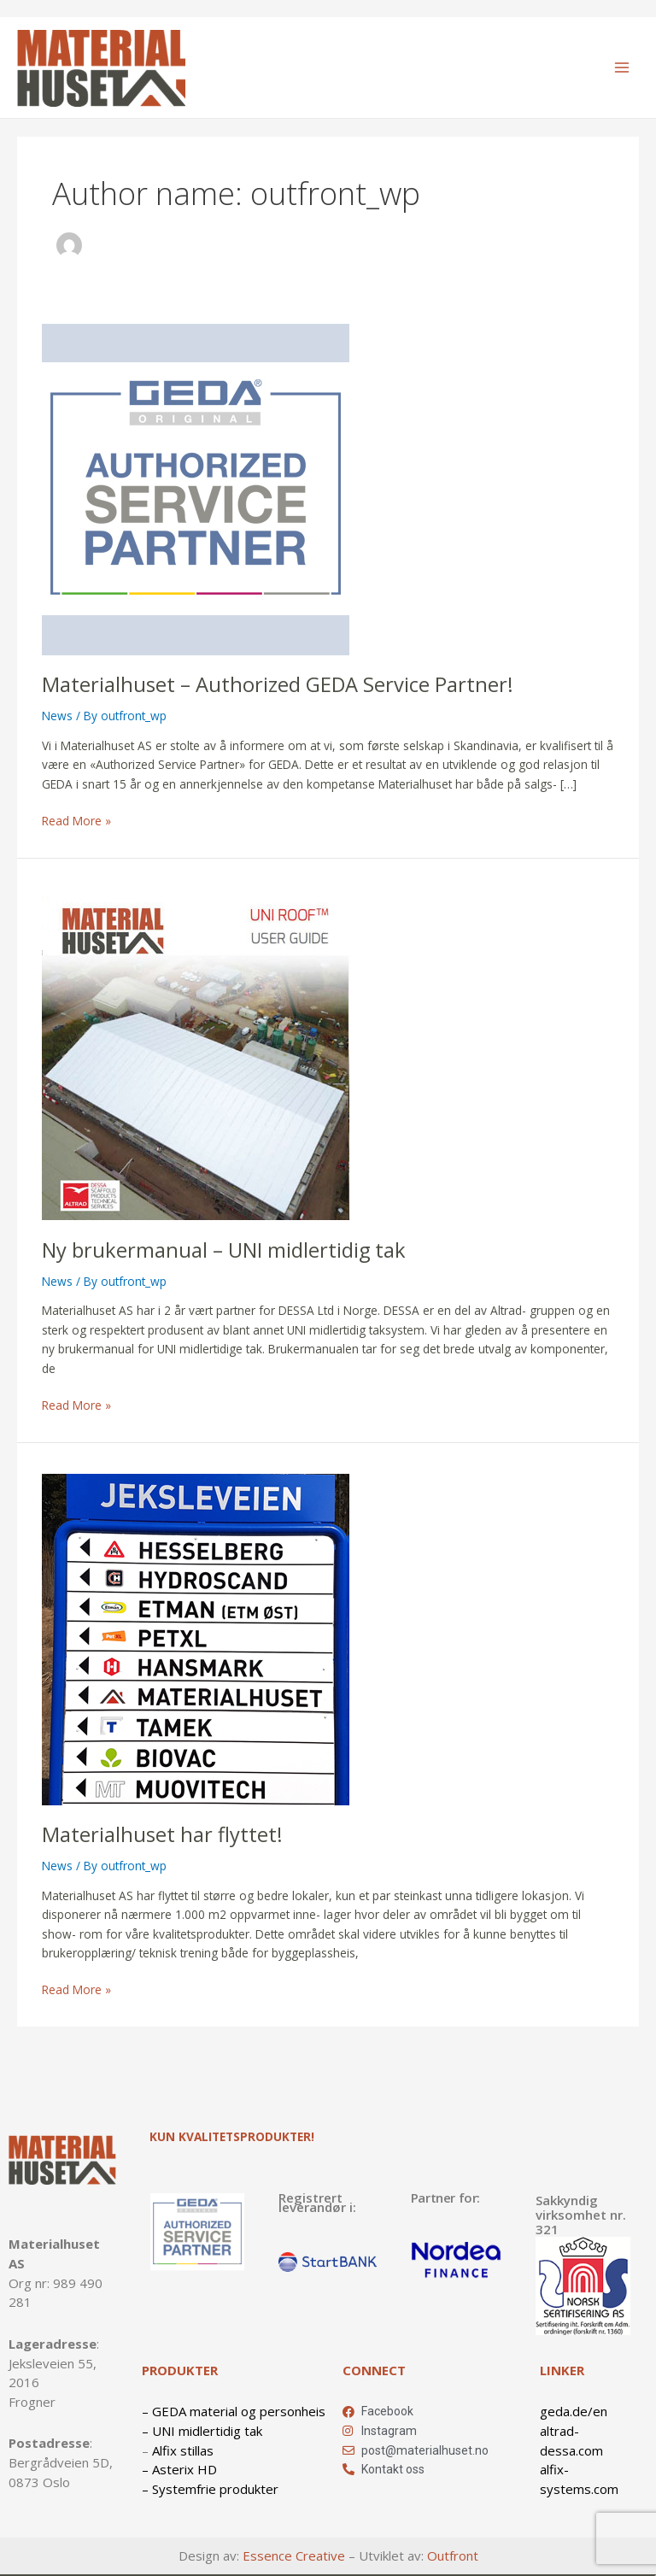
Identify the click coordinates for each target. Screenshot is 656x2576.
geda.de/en (573, 2411)
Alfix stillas (183, 2450)
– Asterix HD (179, 2469)
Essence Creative (294, 2555)
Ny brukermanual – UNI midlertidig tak (224, 1250)
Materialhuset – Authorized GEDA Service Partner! (277, 684)
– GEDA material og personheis (233, 2411)
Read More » (76, 820)
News (57, 715)
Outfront (452, 2555)
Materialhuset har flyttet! (162, 1834)
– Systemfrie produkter (210, 2488)
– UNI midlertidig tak (202, 2430)
